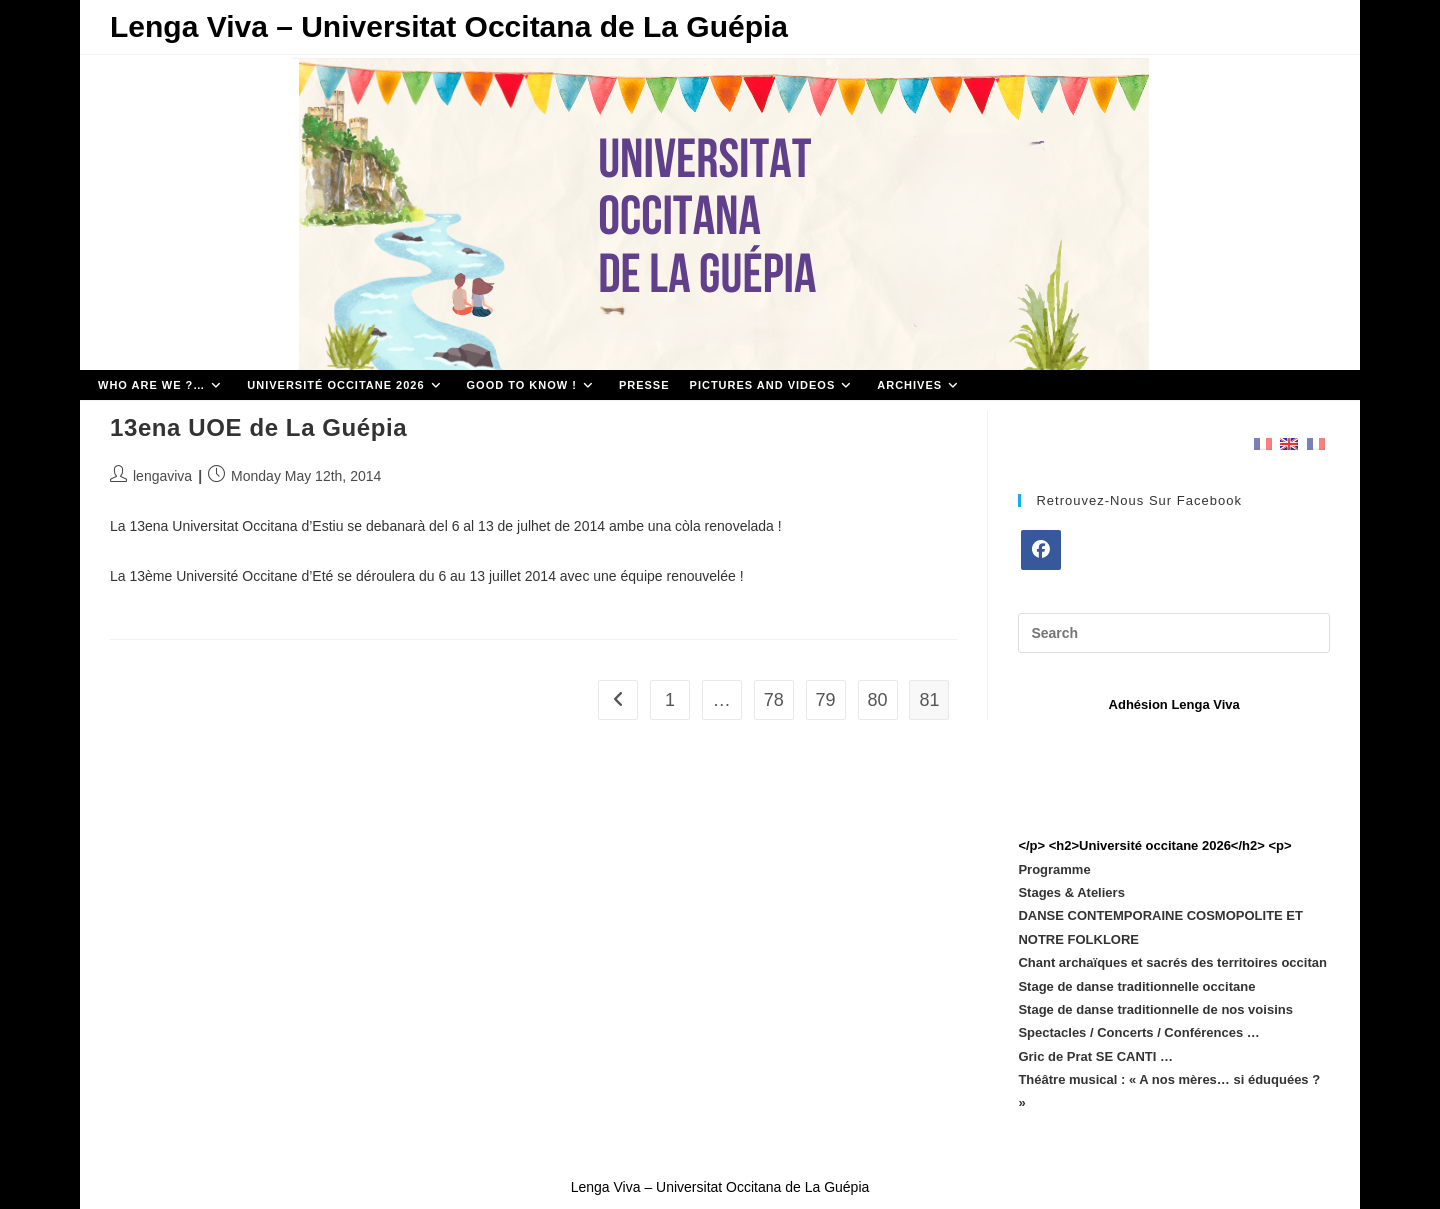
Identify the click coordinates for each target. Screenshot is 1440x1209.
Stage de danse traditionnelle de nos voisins (1155, 1009)
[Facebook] (1041, 550)
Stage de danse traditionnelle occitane (1136, 986)
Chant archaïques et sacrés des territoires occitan (1172, 962)
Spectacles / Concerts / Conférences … (1138, 1032)
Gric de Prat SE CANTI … (1095, 1056)
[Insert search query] (1174, 633)
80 (877, 700)
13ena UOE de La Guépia (258, 427)
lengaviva (162, 476)
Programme (1054, 869)
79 (826, 700)
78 (774, 700)
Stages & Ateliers (1071, 892)
